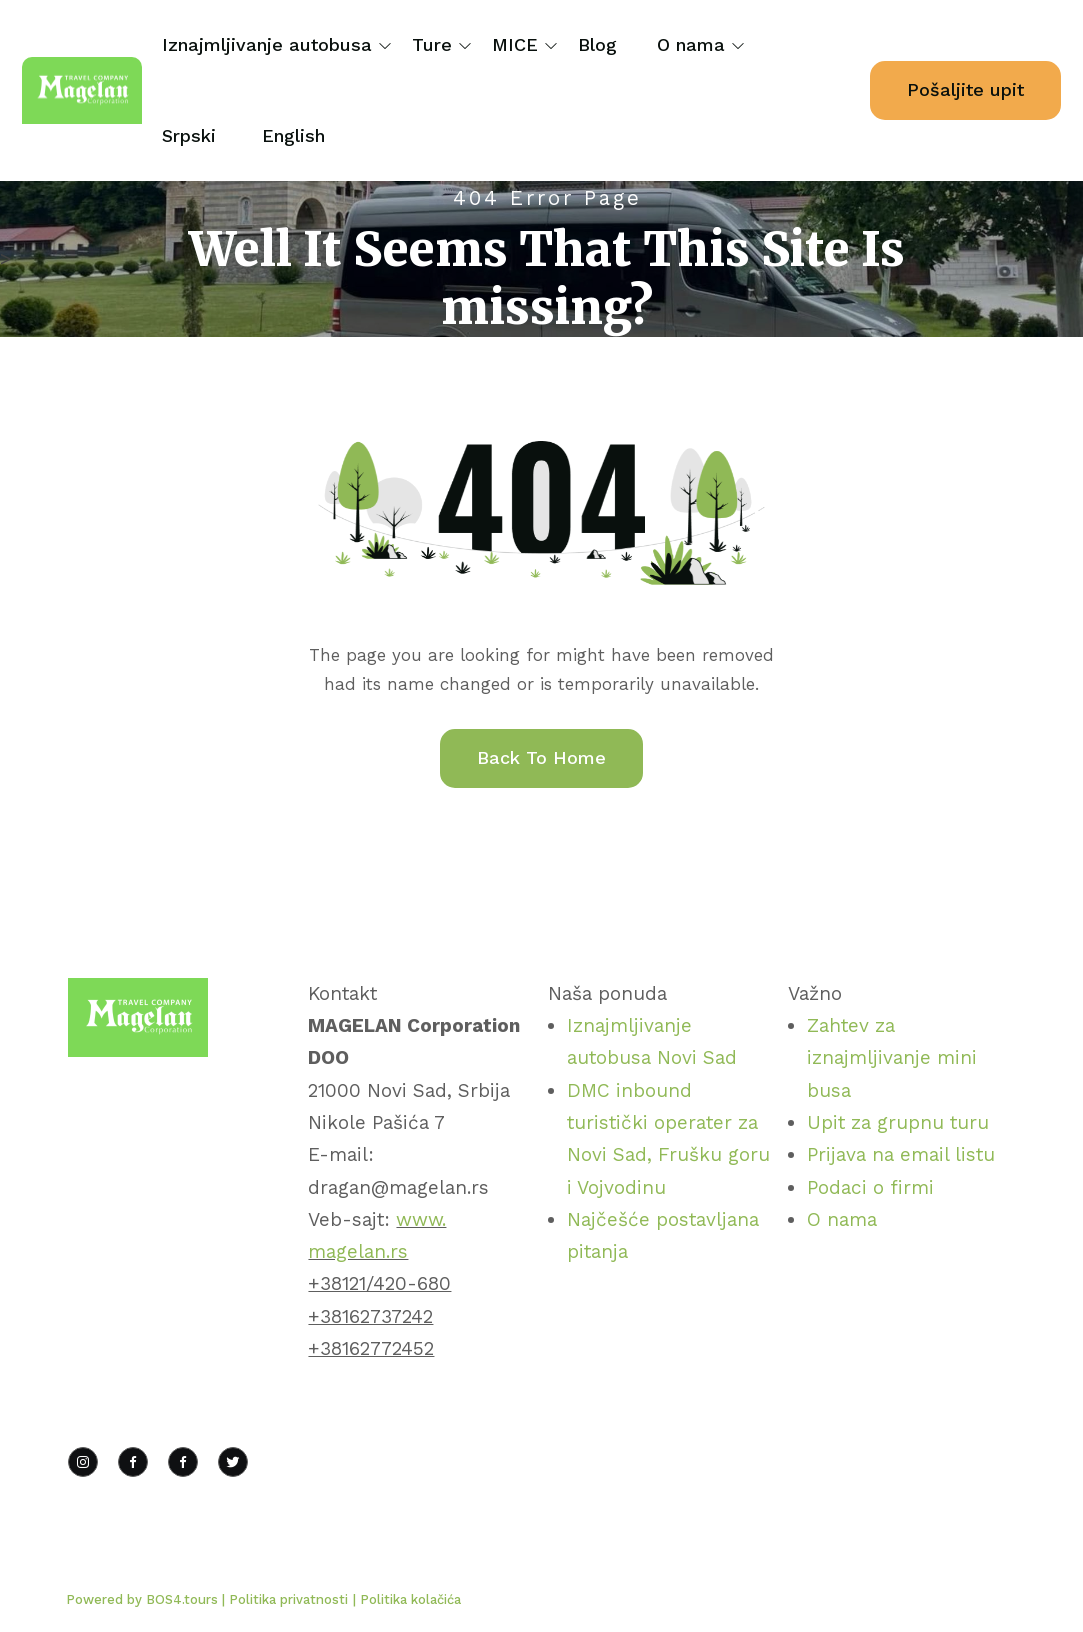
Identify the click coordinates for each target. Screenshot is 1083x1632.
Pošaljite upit (965, 89)
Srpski (189, 135)
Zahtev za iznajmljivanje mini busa (892, 1058)
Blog (597, 44)
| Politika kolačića (407, 1599)
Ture (432, 44)
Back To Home (541, 757)
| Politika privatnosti (285, 1599)
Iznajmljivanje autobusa (267, 44)
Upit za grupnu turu (898, 1122)
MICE (515, 44)
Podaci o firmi (870, 1187)
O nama (691, 44)
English (293, 135)
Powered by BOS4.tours (144, 1599)
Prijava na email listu (901, 1154)
